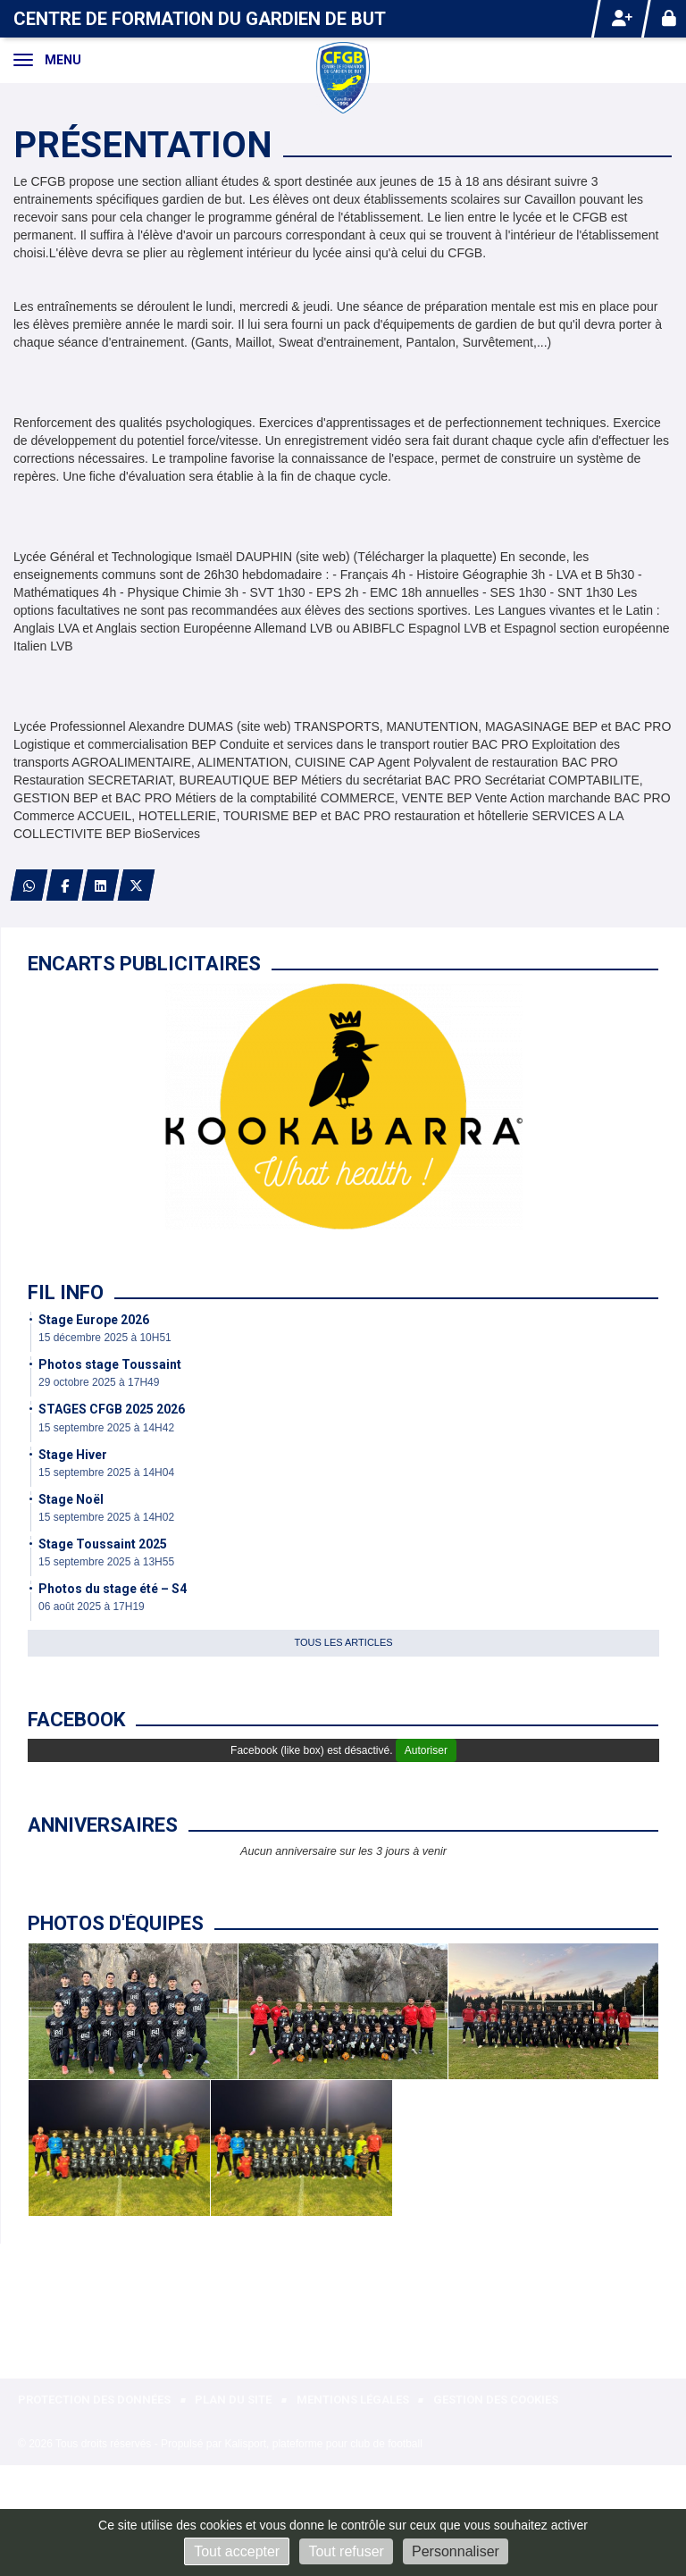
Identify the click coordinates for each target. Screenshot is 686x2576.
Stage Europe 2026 (93, 1320)
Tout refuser (345, 2551)
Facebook (76, 1719)
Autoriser (426, 1750)
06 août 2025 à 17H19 (91, 1606)
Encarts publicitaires (144, 963)
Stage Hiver (72, 1454)
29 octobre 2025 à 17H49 (98, 1382)
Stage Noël (71, 1499)
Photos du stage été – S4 (112, 1589)
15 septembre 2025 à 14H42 (106, 1428)
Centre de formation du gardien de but (199, 18)
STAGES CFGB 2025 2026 (111, 1409)
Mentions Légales (353, 2399)
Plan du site (233, 2399)
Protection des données (94, 2399)
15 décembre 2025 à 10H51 (105, 1337)
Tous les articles (343, 1642)
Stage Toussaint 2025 (102, 1544)
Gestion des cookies (495, 2399)
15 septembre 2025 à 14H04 (106, 1472)
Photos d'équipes (116, 1923)
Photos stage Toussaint (109, 1364)
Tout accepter (237, 2551)
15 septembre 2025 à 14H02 (106, 1517)
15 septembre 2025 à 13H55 (106, 1562)
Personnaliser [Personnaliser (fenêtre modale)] (455, 2551)
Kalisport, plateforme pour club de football (323, 2444)
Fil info (66, 1292)
